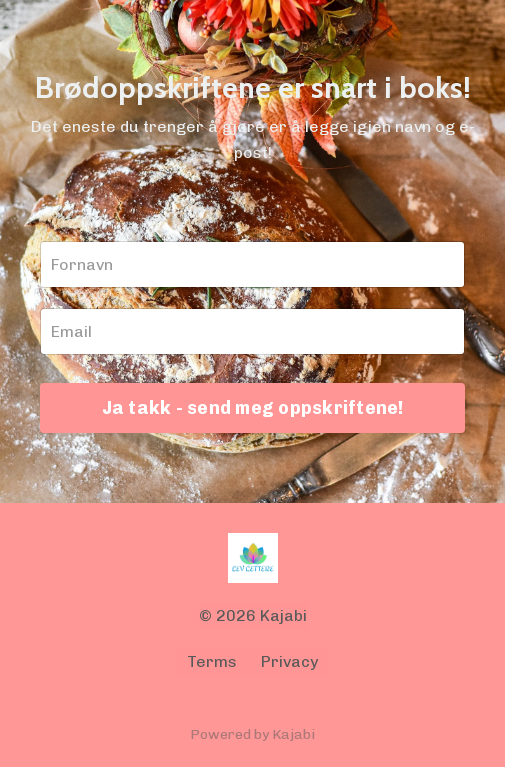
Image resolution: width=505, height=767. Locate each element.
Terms (212, 661)
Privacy (289, 661)
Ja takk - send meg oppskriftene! (253, 408)
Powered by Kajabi (252, 734)
